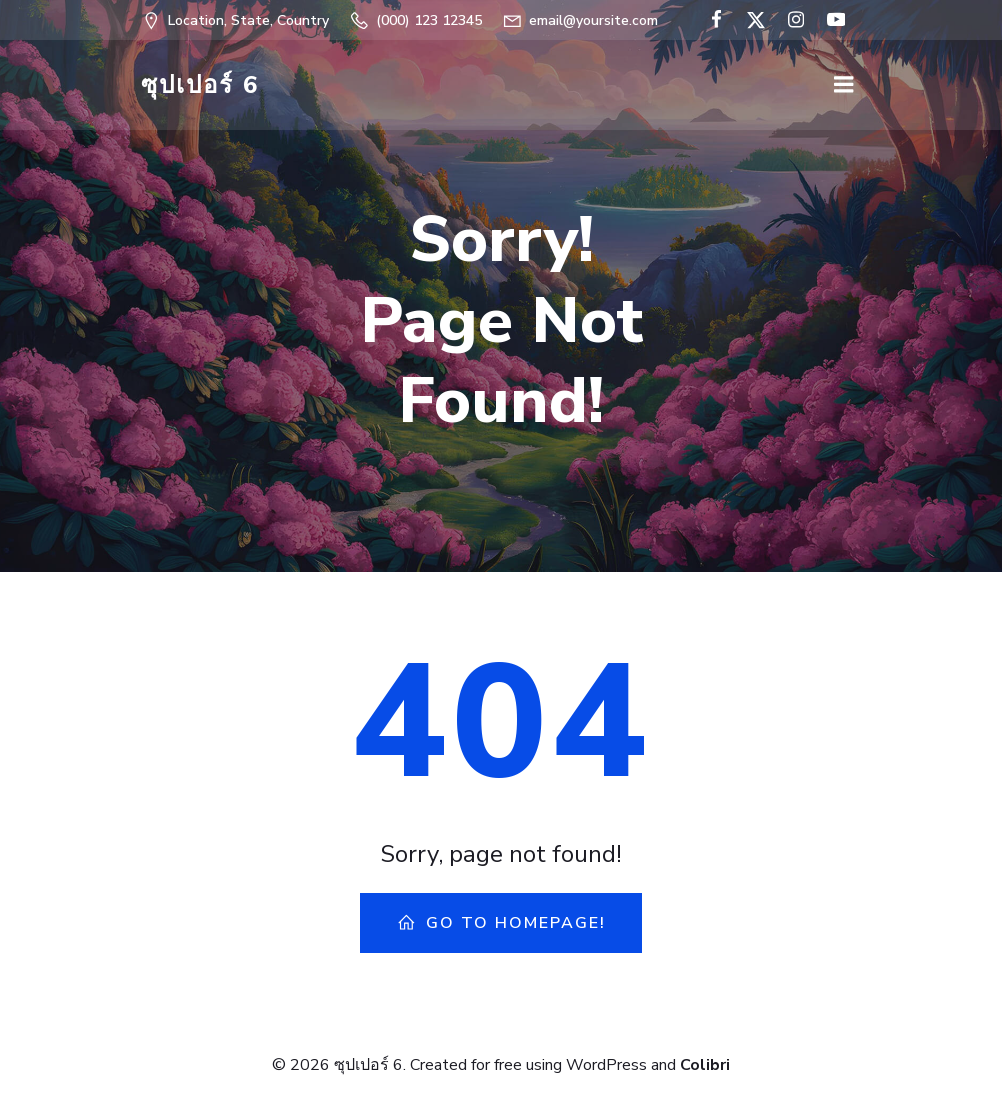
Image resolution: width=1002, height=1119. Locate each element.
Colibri (705, 1065)
